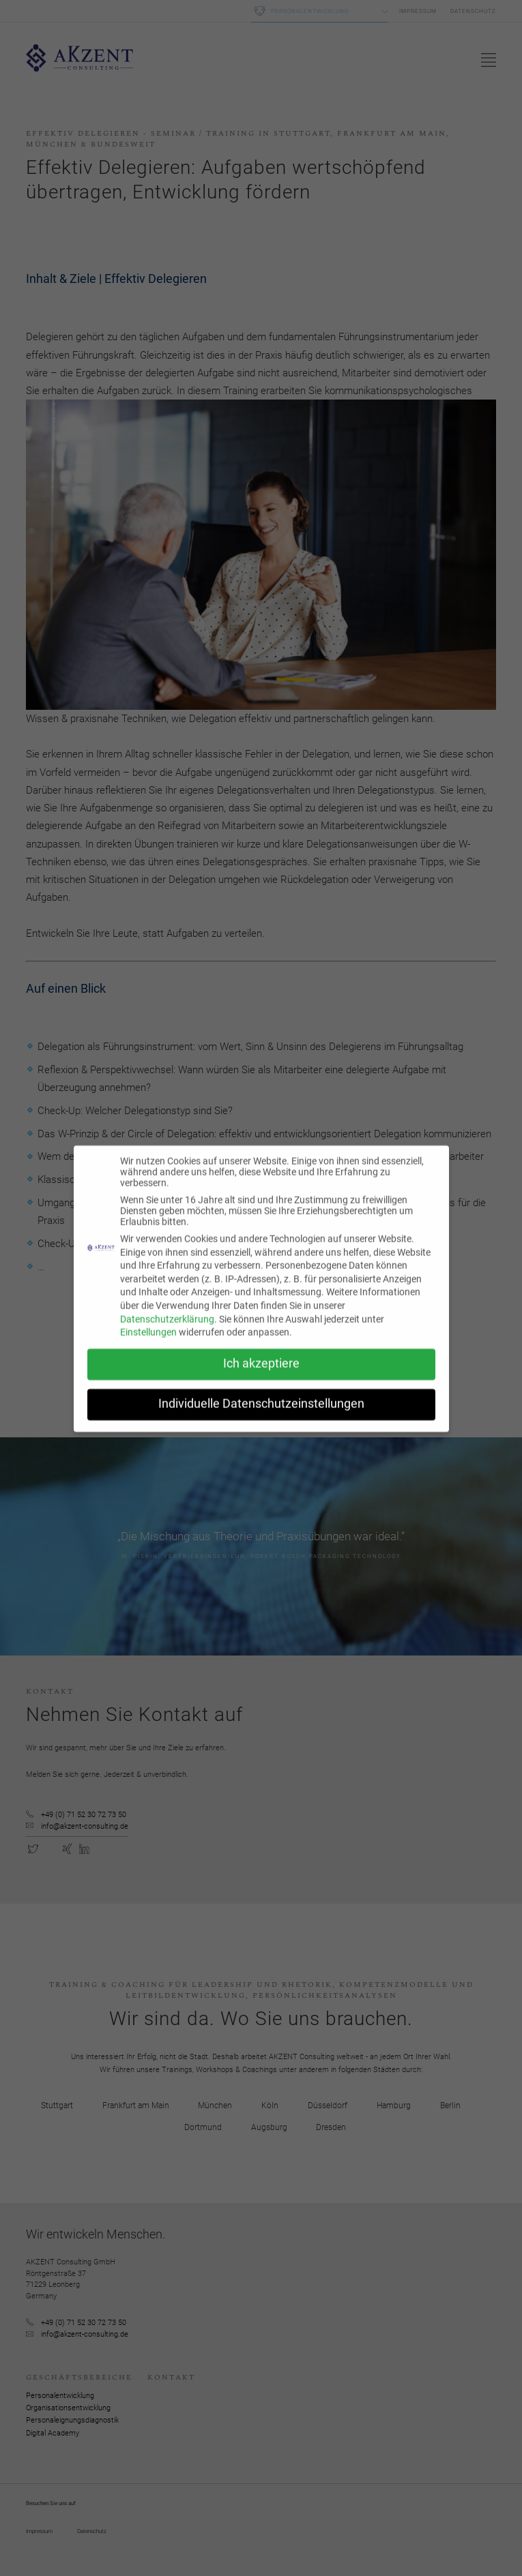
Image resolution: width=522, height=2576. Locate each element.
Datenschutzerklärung (167, 1328)
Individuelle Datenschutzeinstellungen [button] (261, 1413)
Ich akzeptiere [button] (261, 1372)
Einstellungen (148, 1341)
